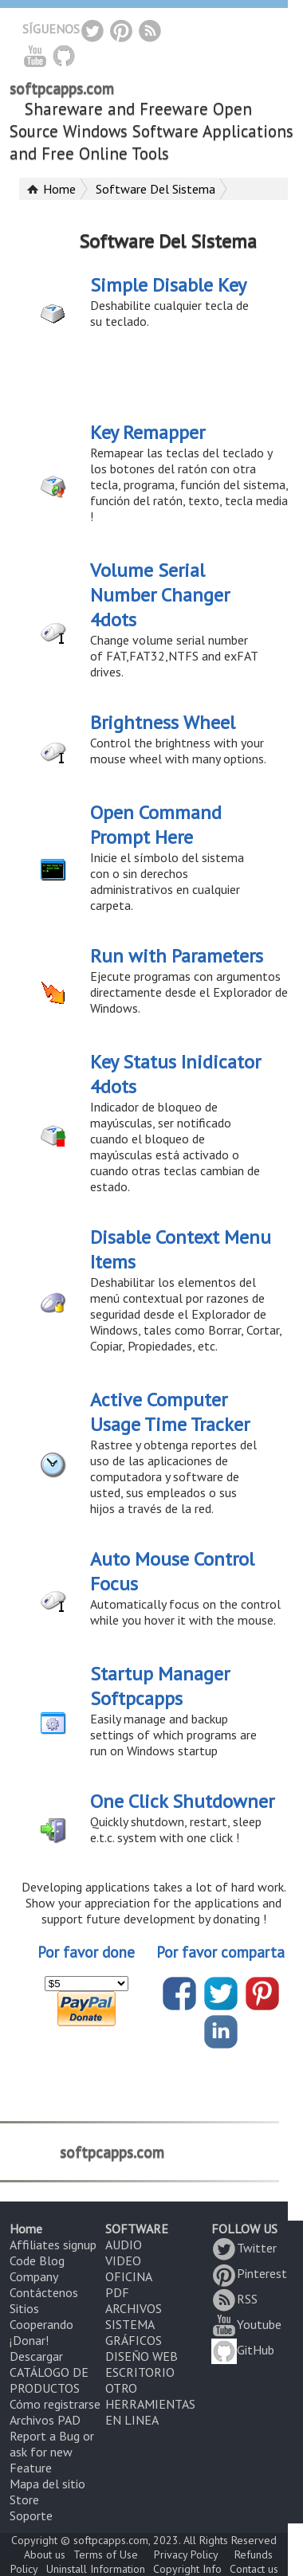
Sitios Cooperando (41, 2316)
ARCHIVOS (133, 2308)
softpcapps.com (62, 88)
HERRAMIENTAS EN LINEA (150, 2412)
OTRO (121, 2388)
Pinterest (249, 2273)
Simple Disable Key (168, 284)
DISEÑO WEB (141, 2356)
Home (59, 189)
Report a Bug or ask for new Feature (52, 2452)
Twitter (244, 2248)
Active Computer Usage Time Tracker (170, 1412)
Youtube (246, 2324)
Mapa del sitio (47, 2484)
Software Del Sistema (155, 189)
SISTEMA (130, 2324)
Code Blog (37, 2260)
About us (44, 2554)
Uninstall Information (95, 2569)
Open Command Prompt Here (156, 824)
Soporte (31, 2515)
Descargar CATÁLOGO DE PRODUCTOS (49, 2372)
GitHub (242, 2350)
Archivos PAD (45, 2420)
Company (34, 2276)
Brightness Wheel (162, 722)
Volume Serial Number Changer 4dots (160, 595)
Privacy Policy (186, 2554)
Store (24, 2499)
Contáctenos (44, 2292)
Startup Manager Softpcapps (160, 1686)
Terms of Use (105, 2554)
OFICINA (128, 2276)
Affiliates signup (53, 2245)
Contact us (254, 2569)
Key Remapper (147, 432)
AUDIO (123, 2245)
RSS (234, 2299)
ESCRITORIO (140, 2372)
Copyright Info (187, 2569)
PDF (117, 2292)
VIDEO (123, 2260)
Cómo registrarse (55, 2404)
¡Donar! (29, 2340)
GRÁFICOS (133, 2340)
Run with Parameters (176, 955)
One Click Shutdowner (182, 1801)
